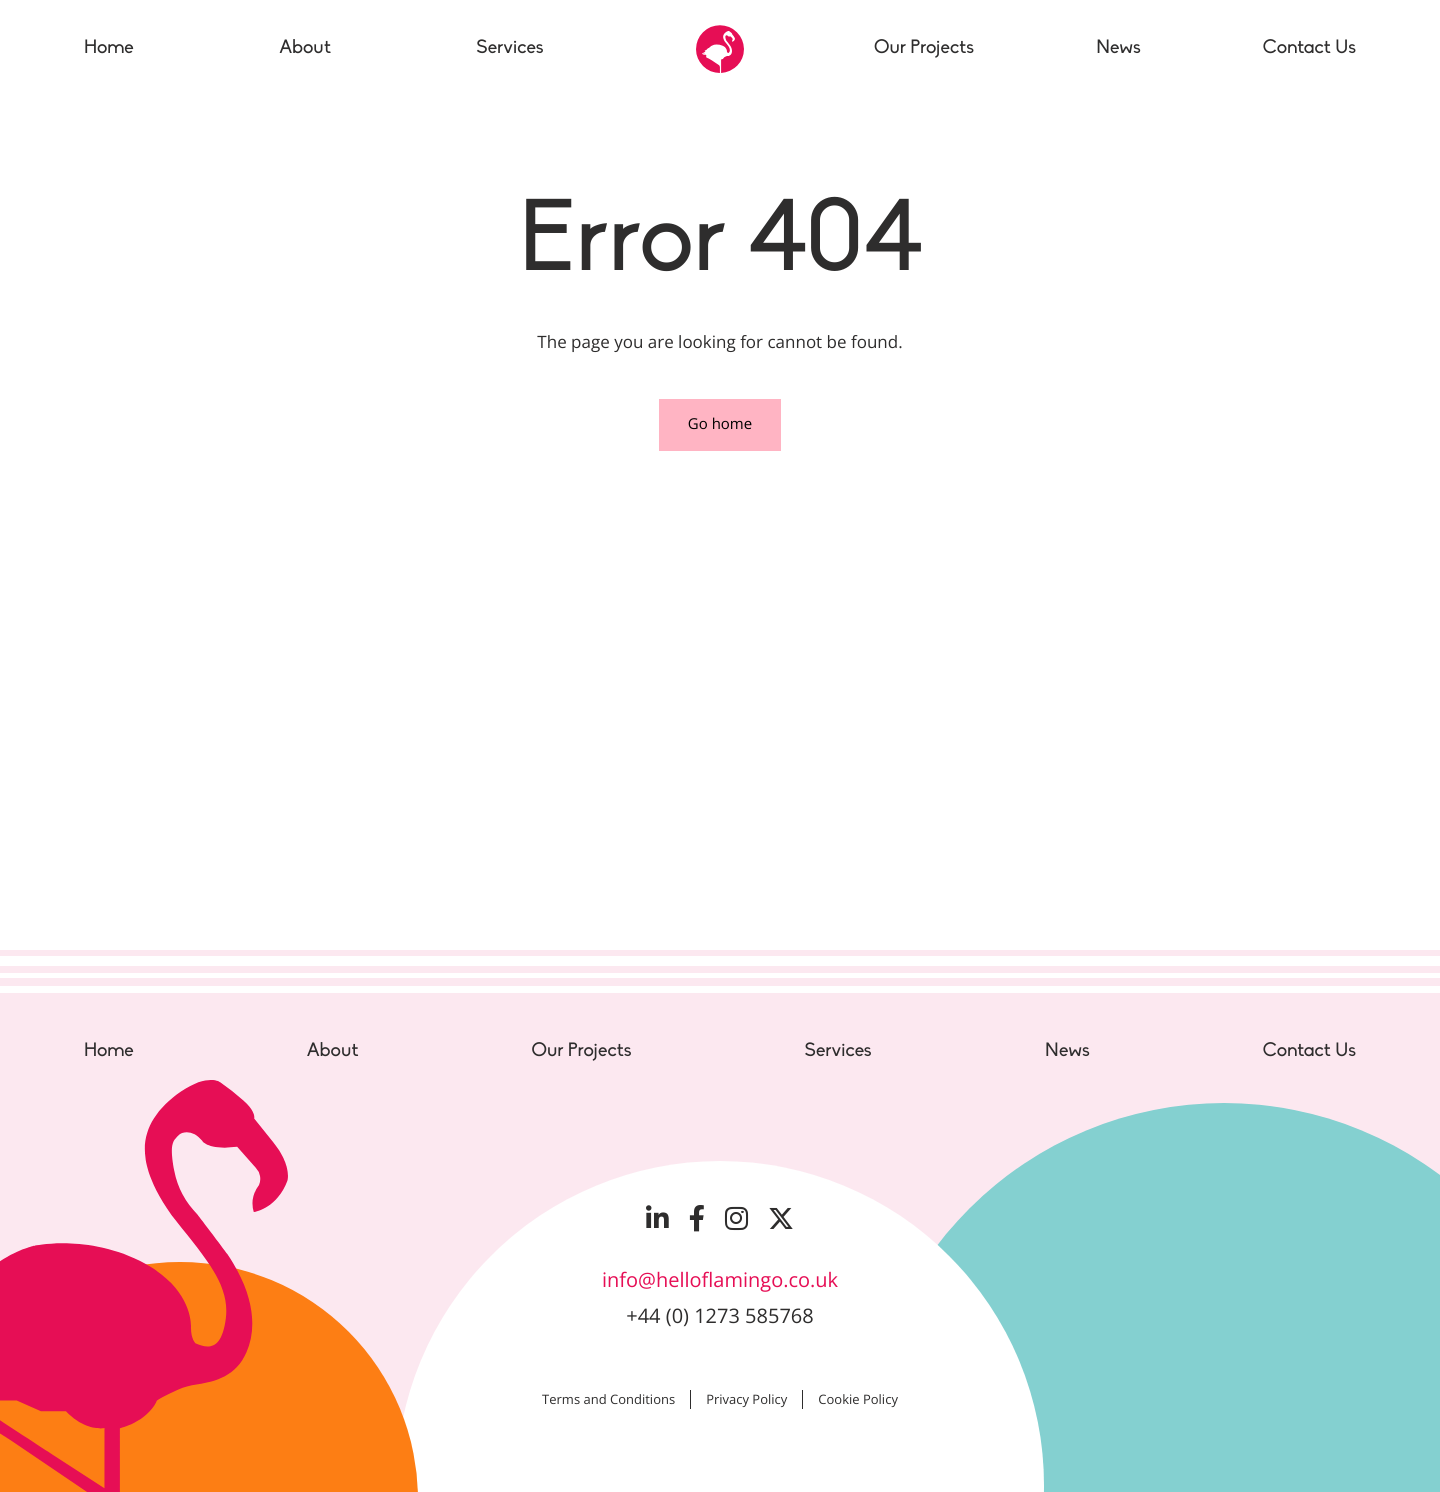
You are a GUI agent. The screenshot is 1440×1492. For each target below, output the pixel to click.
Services (838, 1051)
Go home (720, 424)
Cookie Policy (858, 1399)
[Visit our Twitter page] (781, 1218)
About (333, 1051)
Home (109, 1051)
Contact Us (1309, 1051)
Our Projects (581, 1051)
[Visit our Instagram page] (736, 1218)
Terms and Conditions (608, 1399)
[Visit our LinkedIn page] (657, 1218)
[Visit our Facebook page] (697, 1218)
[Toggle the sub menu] (558, 49)
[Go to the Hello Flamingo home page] (720, 49)
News (1067, 1051)
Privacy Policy (746, 1399)
